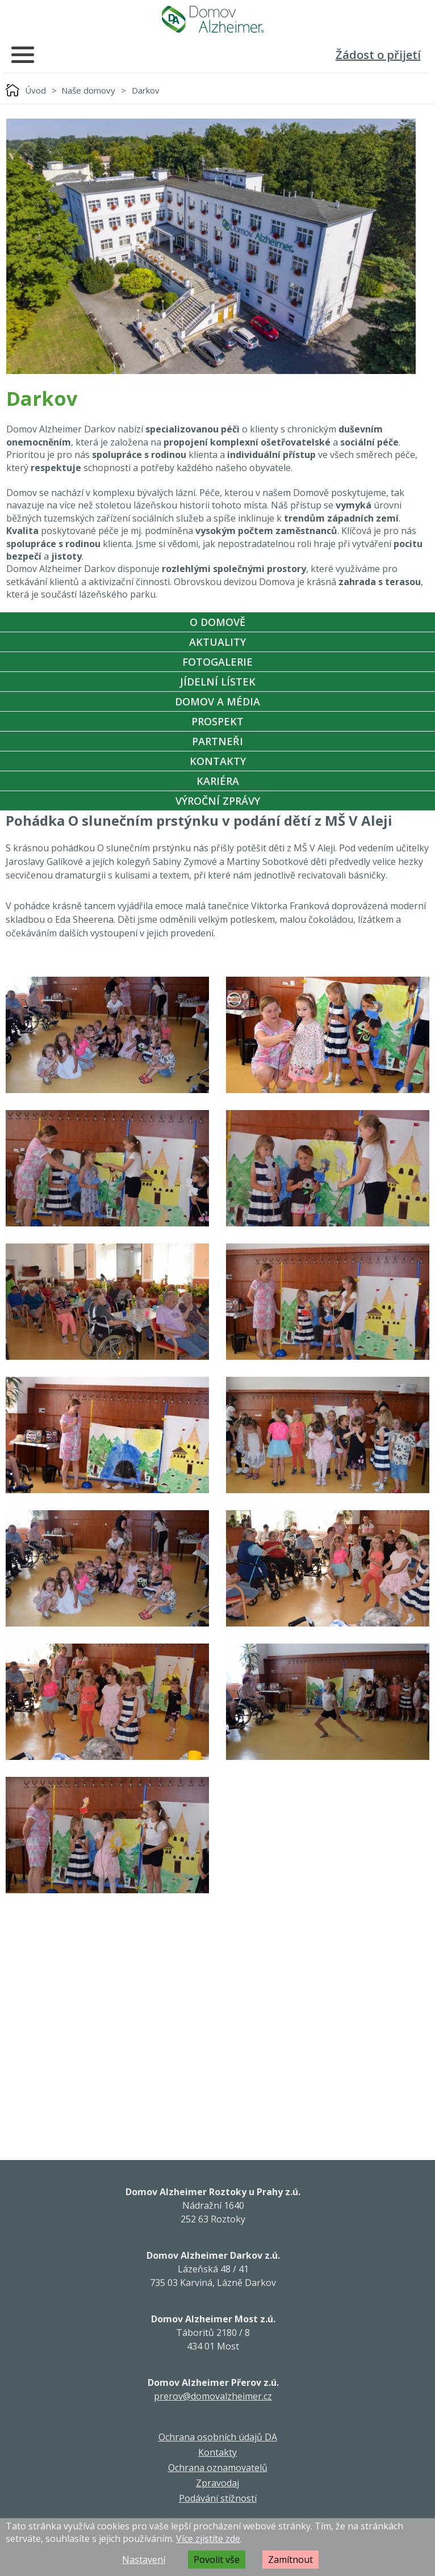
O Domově (217, 622)
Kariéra (217, 781)
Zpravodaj (217, 2483)
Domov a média (217, 701)
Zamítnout (290, 2559)
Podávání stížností (218, 2498)
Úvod (35, 90)
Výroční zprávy (217, 801)
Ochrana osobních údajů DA (217, 2437)
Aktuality (217, 642)
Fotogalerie (217, 662)
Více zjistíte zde (208, 2538)
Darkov (146, 90)
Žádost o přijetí (378, 54)
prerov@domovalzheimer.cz (213, 2396)
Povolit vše (217, 2559)
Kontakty (218, 761)
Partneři (217, 741)
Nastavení (143, 2559)
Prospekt (217, 721)
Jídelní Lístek (218, 681)
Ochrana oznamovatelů (217, 2467)
